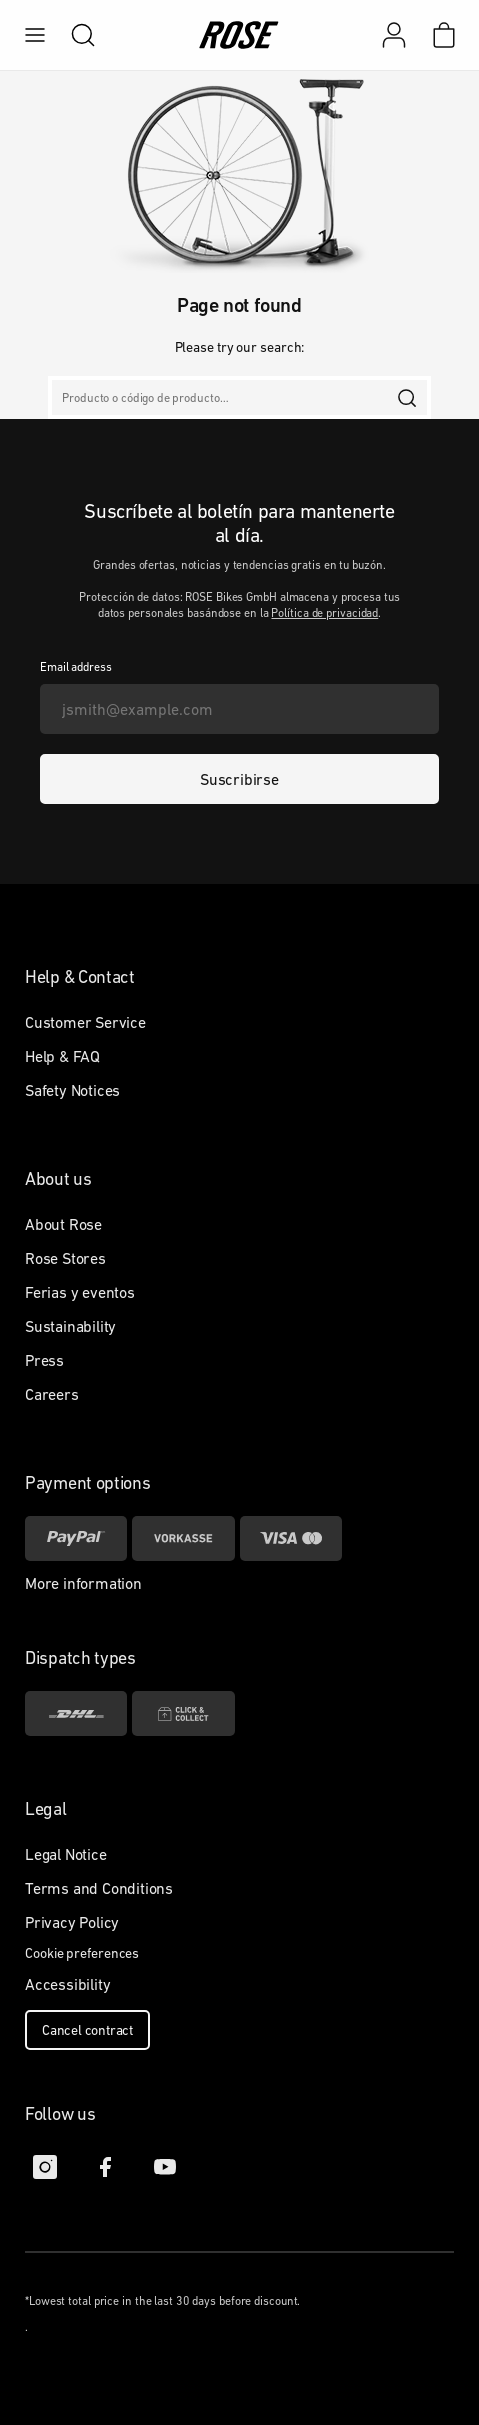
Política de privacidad (324, 613)
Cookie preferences (82, 1953)
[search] (73, 35)
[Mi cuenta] (394, 35)
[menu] (35, 35)
